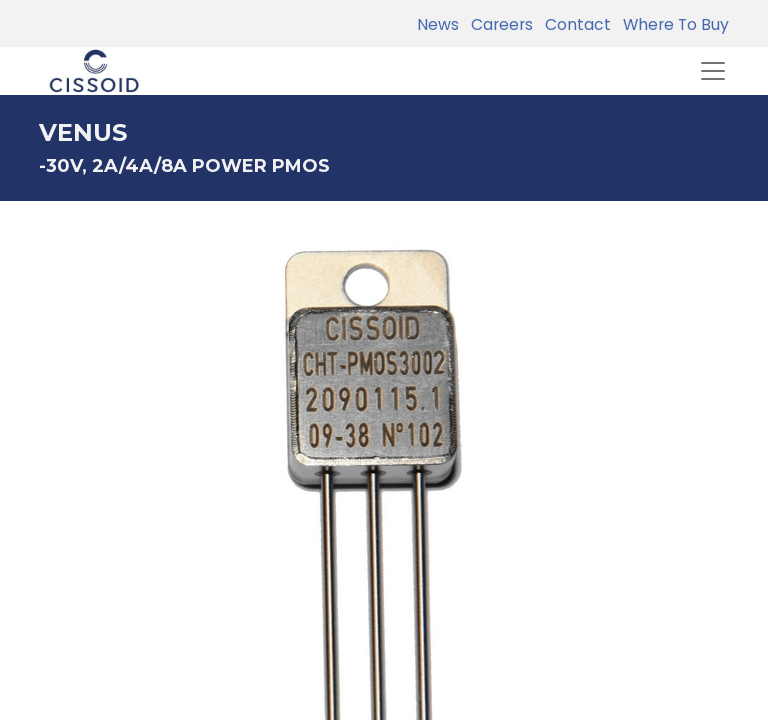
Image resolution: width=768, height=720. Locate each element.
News (438, 24)
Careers (498, 24)
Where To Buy (672, 24)
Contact (574, 24)
